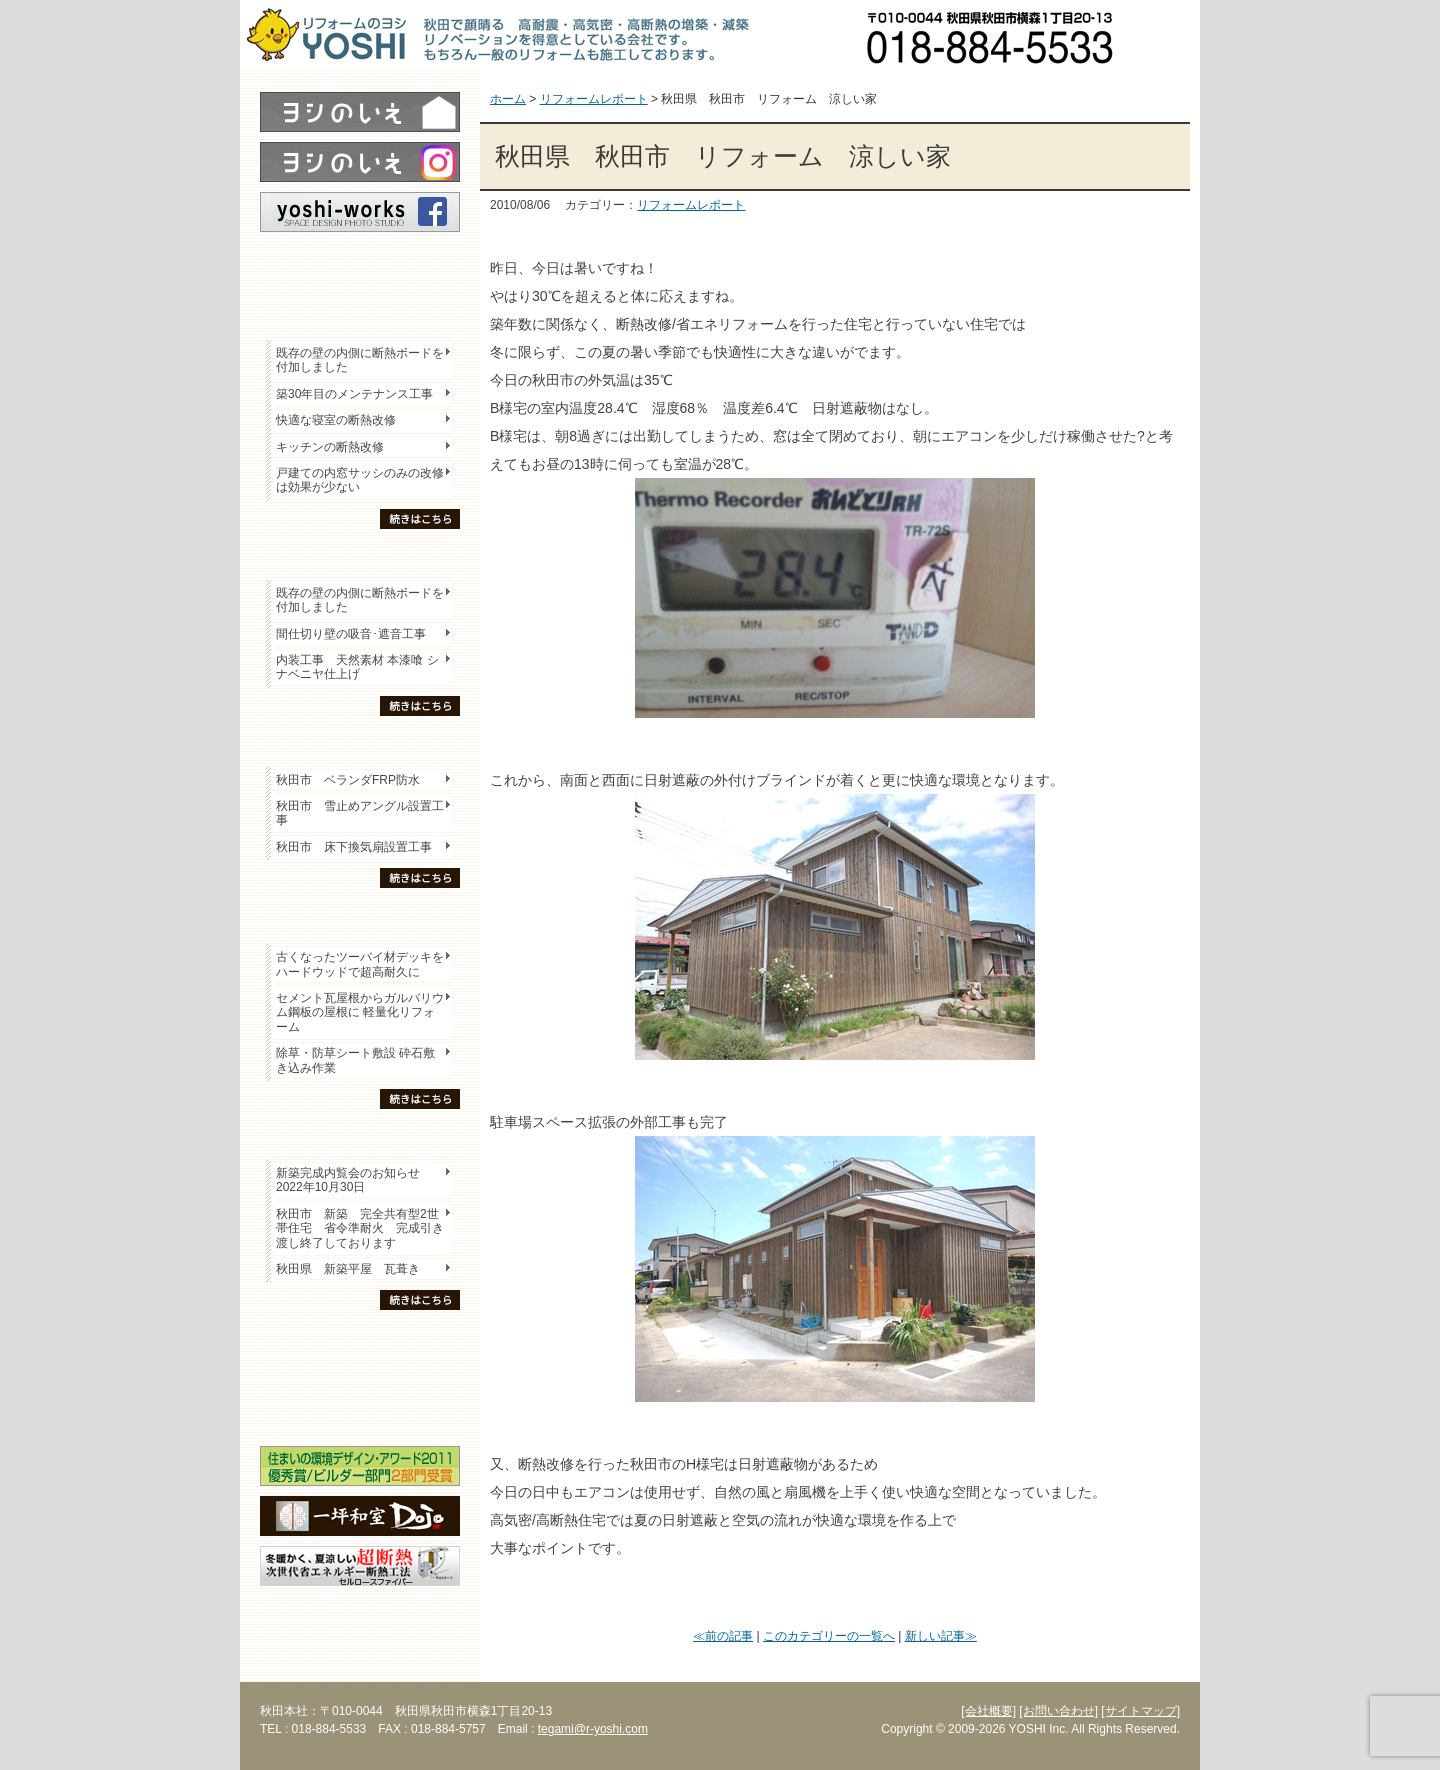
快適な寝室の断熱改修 (336, 420)
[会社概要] (988, 1711)
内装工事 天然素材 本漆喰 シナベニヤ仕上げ (357, 667)
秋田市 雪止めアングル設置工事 (360, 813)
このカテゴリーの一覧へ (829, 1636)
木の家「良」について (360, 1341)
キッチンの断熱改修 (336, 447)
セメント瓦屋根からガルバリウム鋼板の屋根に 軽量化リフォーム (360, 1012)
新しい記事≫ (941, 1636)
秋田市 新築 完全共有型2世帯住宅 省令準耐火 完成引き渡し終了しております (360, 1228)
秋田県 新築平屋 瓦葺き (348, 1269)
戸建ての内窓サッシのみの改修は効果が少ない (360, 480)
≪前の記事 (723, 1636)
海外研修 (360, 1411)
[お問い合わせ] (1058, 1711)
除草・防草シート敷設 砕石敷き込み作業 (355, 1060)
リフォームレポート (691, 205)
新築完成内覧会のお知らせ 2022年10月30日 (348, 1180)
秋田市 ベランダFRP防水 (348, 780)
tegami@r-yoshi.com (593, 1729)
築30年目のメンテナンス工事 (354, 394)
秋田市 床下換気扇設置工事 (354, 847)
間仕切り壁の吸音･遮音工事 (351, 634)
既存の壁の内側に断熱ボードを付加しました (360, 360)
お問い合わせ (1165, 35)
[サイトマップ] (1140, 1711)
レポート (360, 267)
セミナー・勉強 (360, 1376)
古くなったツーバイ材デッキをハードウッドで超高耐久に (360, 964)
